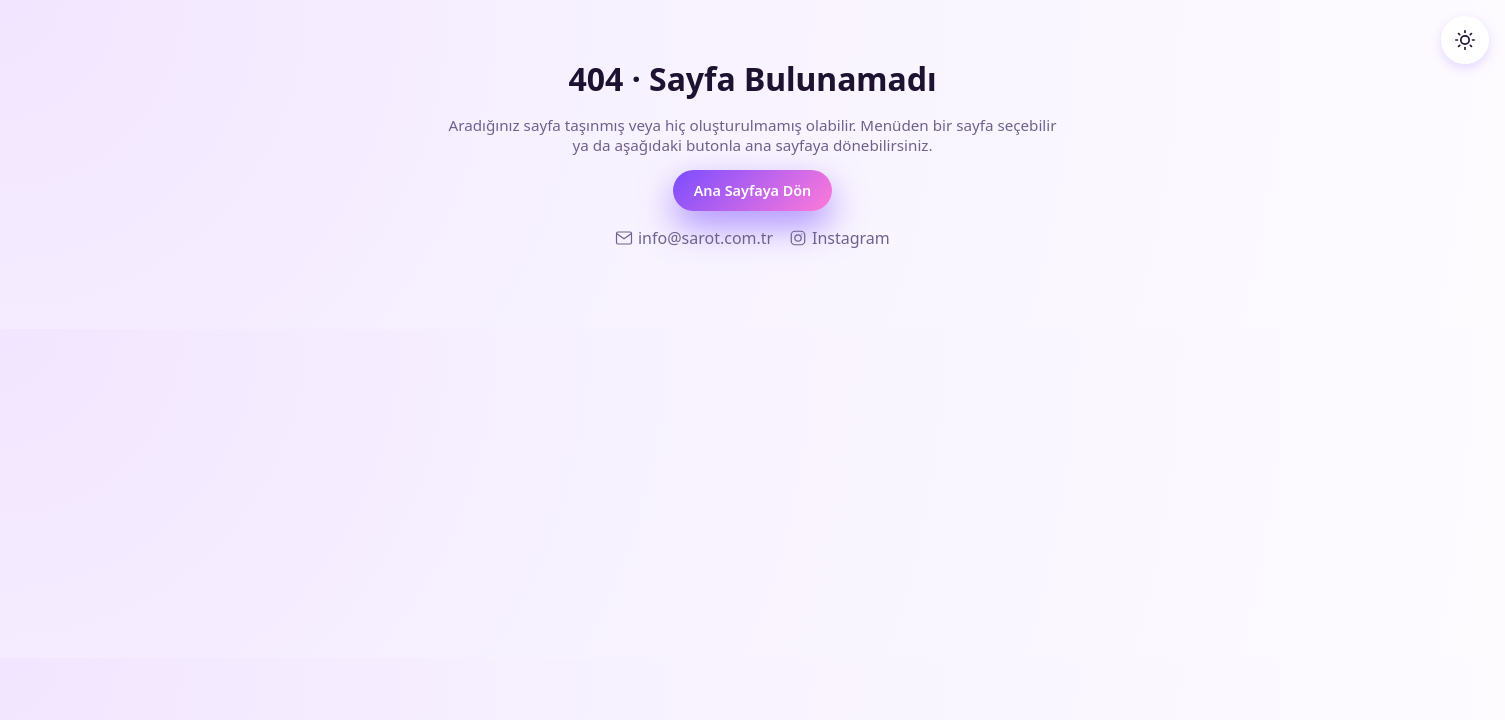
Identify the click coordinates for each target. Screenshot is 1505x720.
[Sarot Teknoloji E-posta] (694, 238)
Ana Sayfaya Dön (753, 190)
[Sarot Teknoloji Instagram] (839, 238)
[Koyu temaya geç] (1465, 40)
